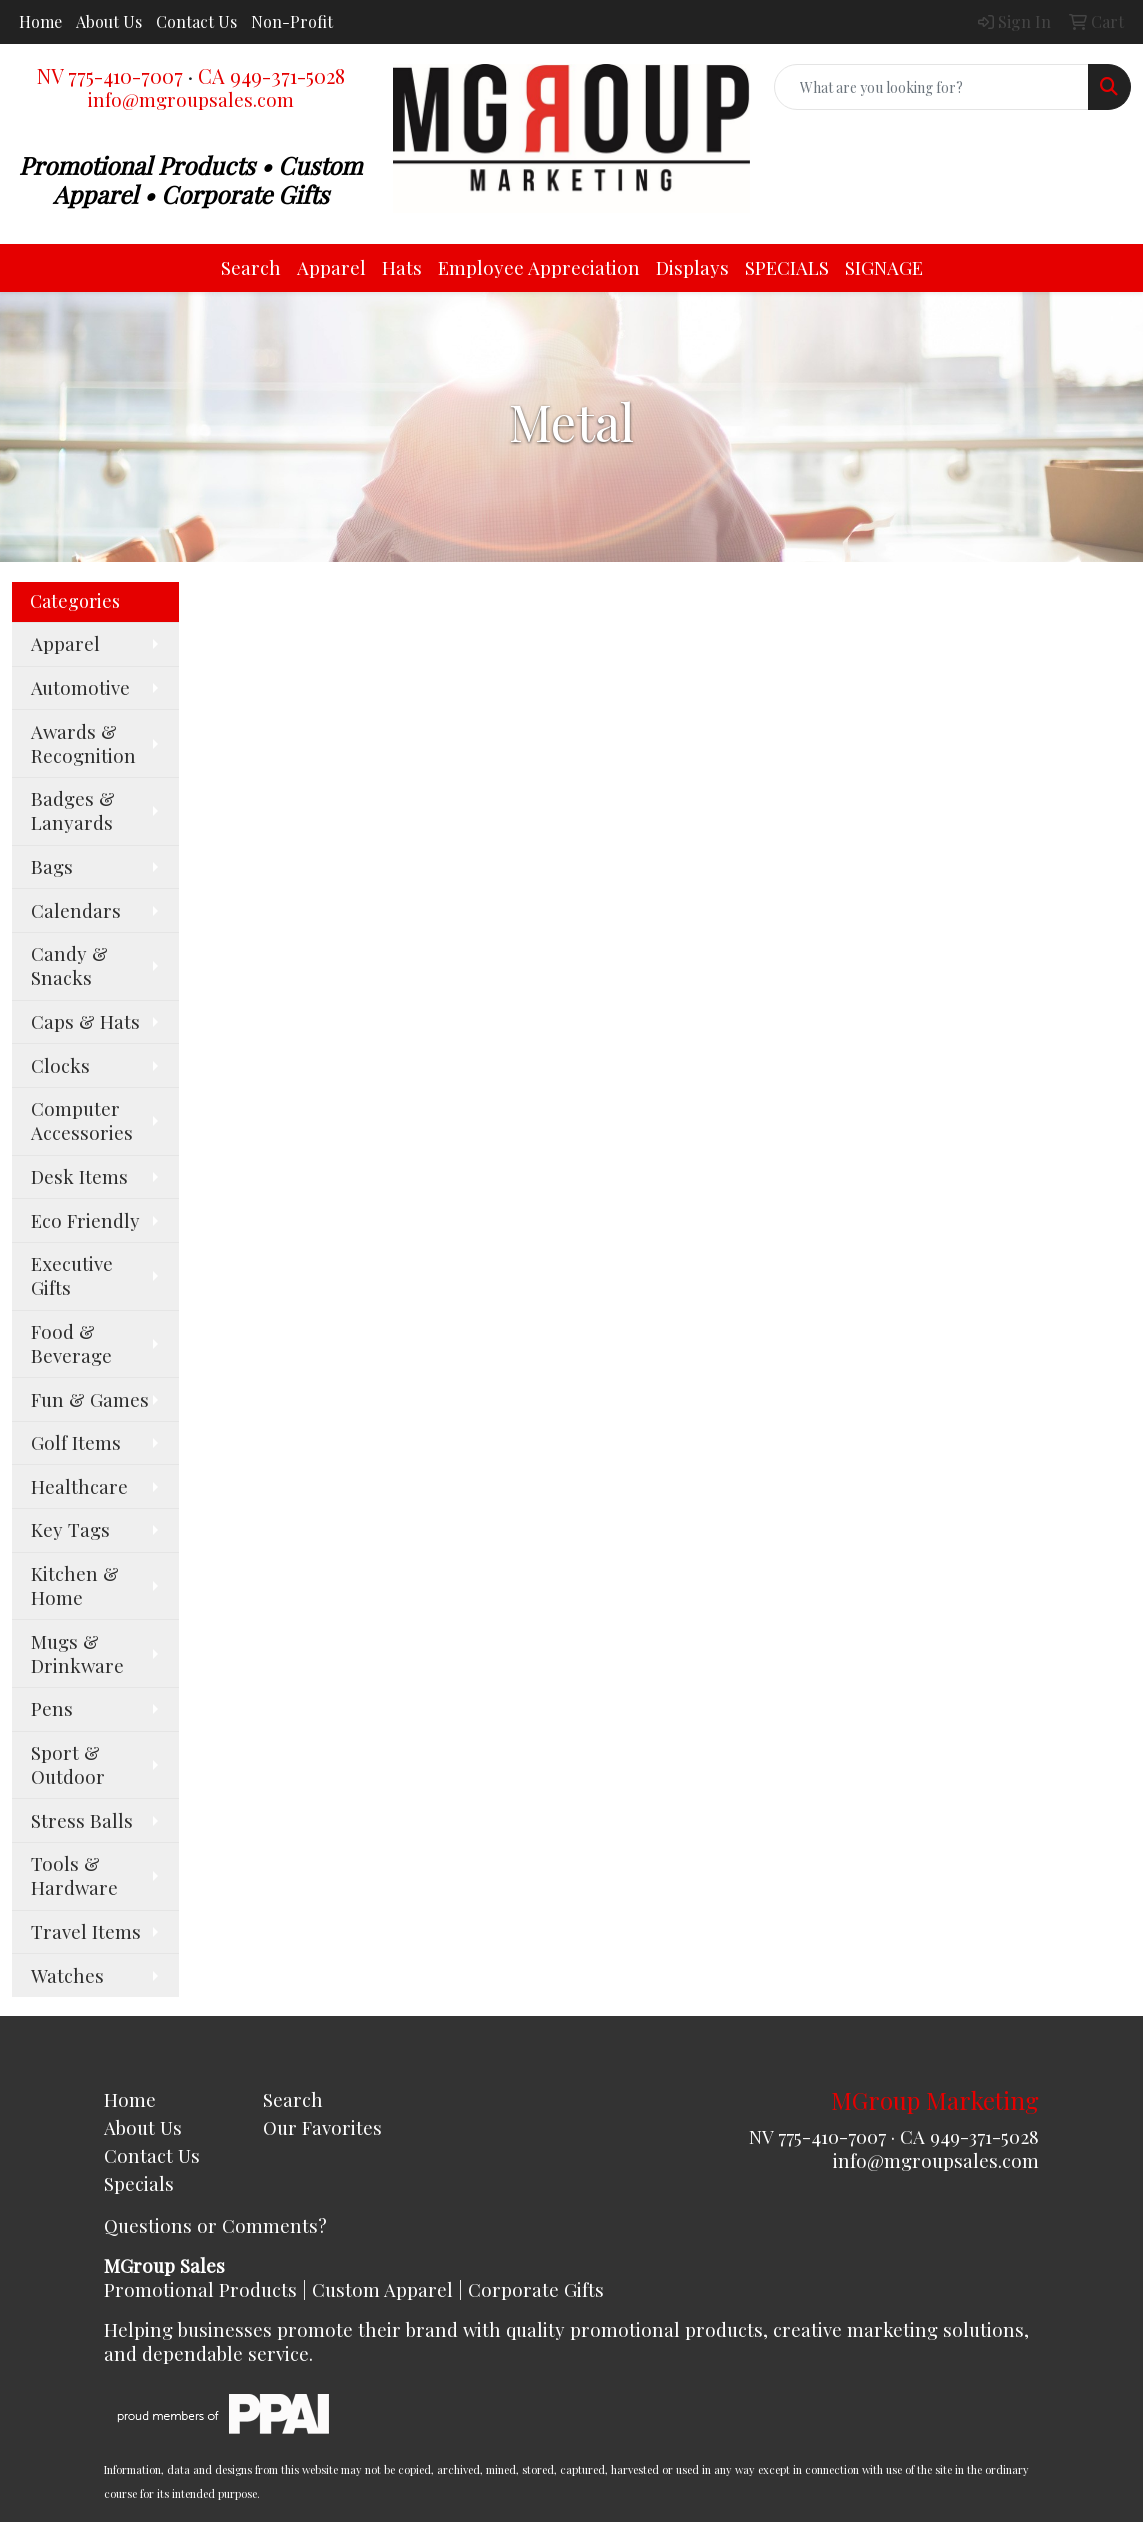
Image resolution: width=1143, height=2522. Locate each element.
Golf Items (76, 1442)
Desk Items (79, 1176)
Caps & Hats (85, 1021)
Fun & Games (90, 1399)
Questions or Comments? (215, 2225)
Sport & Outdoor (68, 1764)
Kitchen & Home (75, 1585)
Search (251, 267)
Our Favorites (322, 2127)
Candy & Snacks (69, 965)
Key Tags (70, 1529)
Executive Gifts (72, 1275)
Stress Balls (82, 1820)
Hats (402, 267)
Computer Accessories (82, 1120)
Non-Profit (292, 21)
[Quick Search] (931, 87)
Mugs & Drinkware (77, 1653)
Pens (52, 1708)
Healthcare (79, 1486)
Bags (52, 866)
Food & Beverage (71, 1343)
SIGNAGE (884, 267)
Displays (692, 267)
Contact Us (196, 21)
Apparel (331, 267)
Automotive (80, 687)
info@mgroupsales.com (191, 99)
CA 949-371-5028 (271, 75)
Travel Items (86, 1931)
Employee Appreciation (539, 267)
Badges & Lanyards (73, 810)
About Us (109, 21)
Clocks (60, 1065)
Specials (139, 2183)
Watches (67, 1975)
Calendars (76, 910)
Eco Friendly (85, 1220)
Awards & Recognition (83, 743)
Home (40, 21)
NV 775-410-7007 (110, 75)
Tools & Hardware (74, 1875)
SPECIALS (787, 267)
